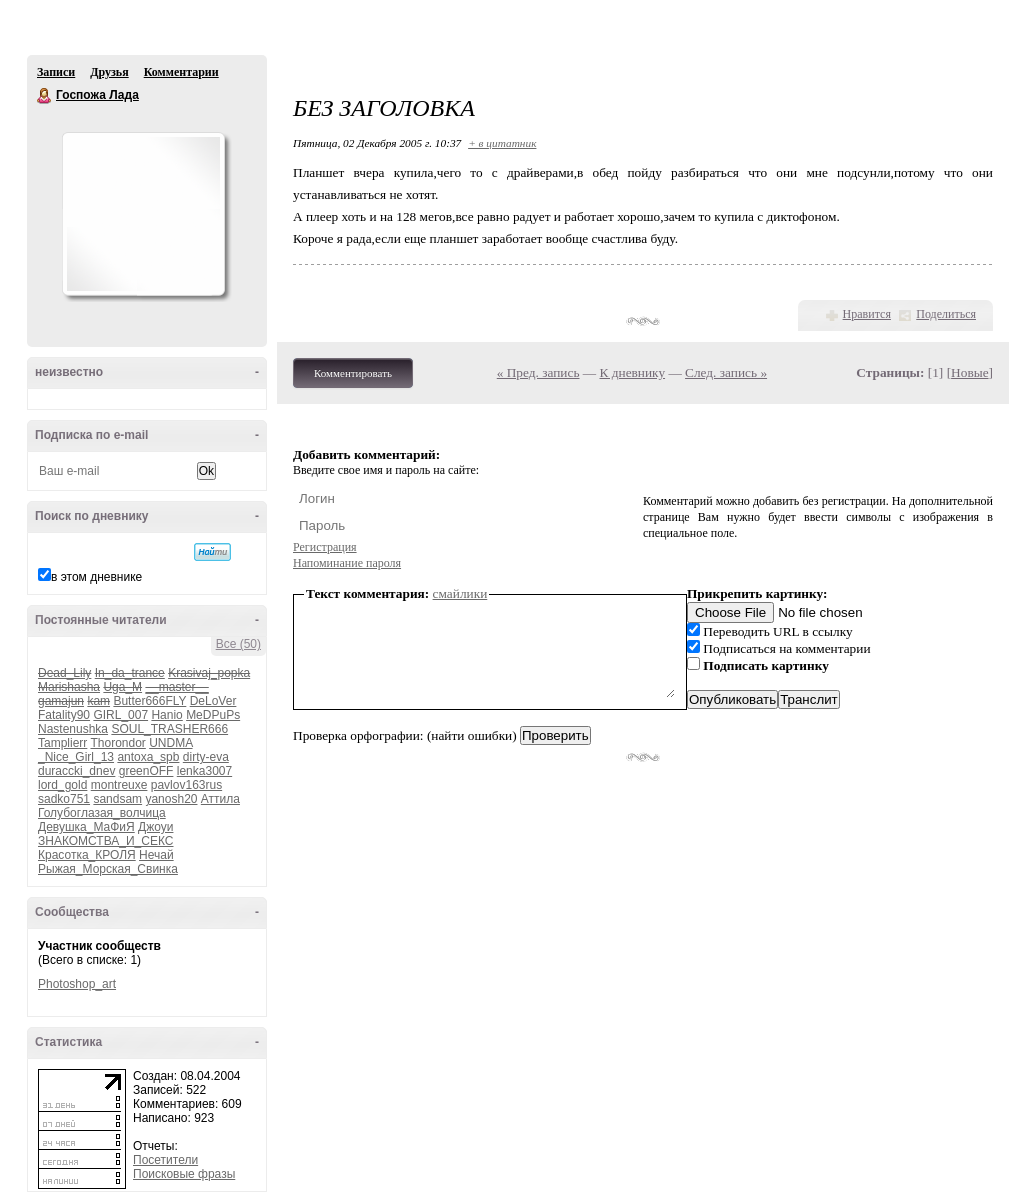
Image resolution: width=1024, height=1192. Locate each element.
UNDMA (170, 743)
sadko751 (64, 799)
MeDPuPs (213, 715)
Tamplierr (62, 743)
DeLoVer (213, 701)
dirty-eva (206, 757)
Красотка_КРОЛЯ (87, 855)
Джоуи (155, 827)
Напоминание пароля (347, 563)
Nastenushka (73, 729)
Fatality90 (64, 715)
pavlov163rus (186, 785)
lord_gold (62, 785)
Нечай (156, 855)
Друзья (109, 72)
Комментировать (353, 373)
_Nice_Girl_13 (76, 757)
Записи (56, 72)
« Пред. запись (538, 372)
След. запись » (726, 372)
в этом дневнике (96, 577)
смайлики (460, 593)
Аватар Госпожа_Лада (143, 214)
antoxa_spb (148, 757)
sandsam (117, 799)
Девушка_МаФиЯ (86, 827)
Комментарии (181, 72)
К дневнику (633, 372)
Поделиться (946, 314)
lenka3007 (204, 771)
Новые (969, 372)
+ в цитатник (502, 143)
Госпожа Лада (45, 96)
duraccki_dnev (76, 771)
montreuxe (119, 785)
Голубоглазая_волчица (102, 813)
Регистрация (325, 547)
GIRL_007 (120, 715)
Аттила (220, 799)
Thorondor (117, 743)
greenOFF (146, 771)
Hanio (166, 715)
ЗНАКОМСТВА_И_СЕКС (105, 841)
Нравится (867, 314)
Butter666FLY (149, 701)
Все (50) (238, 644)
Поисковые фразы (184, 1174)
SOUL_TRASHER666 (169, 729)
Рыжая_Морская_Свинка (108, 869)
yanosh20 (171, 799)
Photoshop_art (77, 984)
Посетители (165, 1160)
